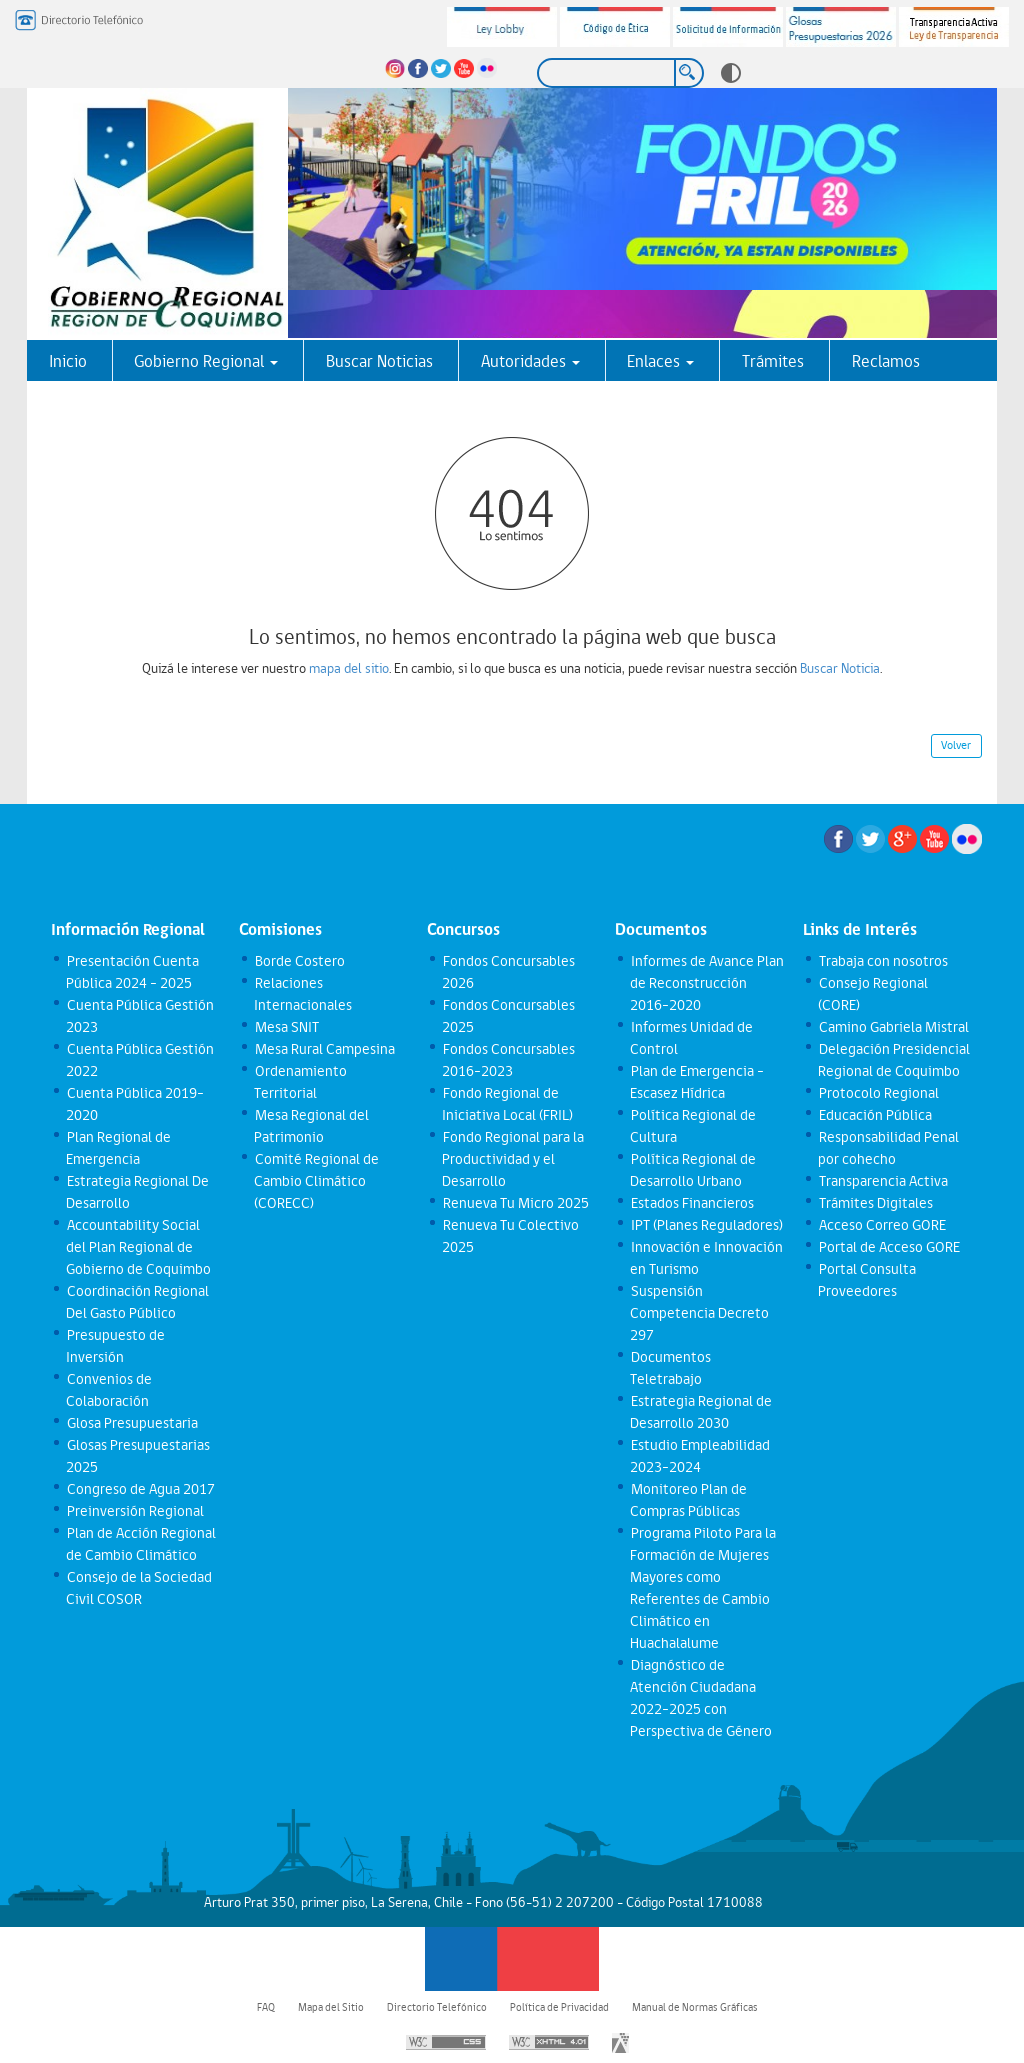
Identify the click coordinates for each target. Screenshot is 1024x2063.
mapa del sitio (349, 668)
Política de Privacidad (559, 2007)
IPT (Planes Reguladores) (706, 1225)
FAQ (266, 2007)
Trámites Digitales (875, 1203)
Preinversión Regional (134, 1511)
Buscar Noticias (379, 361)
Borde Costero (299, 961)
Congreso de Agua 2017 (140, 1489)
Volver (956, 745)
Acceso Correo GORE (881, 1225)
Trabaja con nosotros (882, 961)
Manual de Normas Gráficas (695, 2007)
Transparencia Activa (882, 1181)
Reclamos (886, 361)
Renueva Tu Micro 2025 (515, 1203)
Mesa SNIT (286, 1027)
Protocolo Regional (878, 1093)
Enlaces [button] (660, 361)
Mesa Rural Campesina (324, 1049)
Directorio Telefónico (437, 2007)
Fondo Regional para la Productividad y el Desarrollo (512, 1159)
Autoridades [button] (530, 361)
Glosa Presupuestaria (131, 1423)
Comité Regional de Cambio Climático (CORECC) (316, 1181)
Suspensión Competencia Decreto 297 (699, 1313)
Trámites (773, 361)
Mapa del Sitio (331, 2007)
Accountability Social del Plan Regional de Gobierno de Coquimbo (138, 1247)
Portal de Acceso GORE (888, 1247)
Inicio (68, 361)
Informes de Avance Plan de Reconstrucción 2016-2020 (706, 983)
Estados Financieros (691, 1203)
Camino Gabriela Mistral (893, 1027)
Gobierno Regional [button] (206, 361)
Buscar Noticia (840, 668)
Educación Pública (874, 1115)
